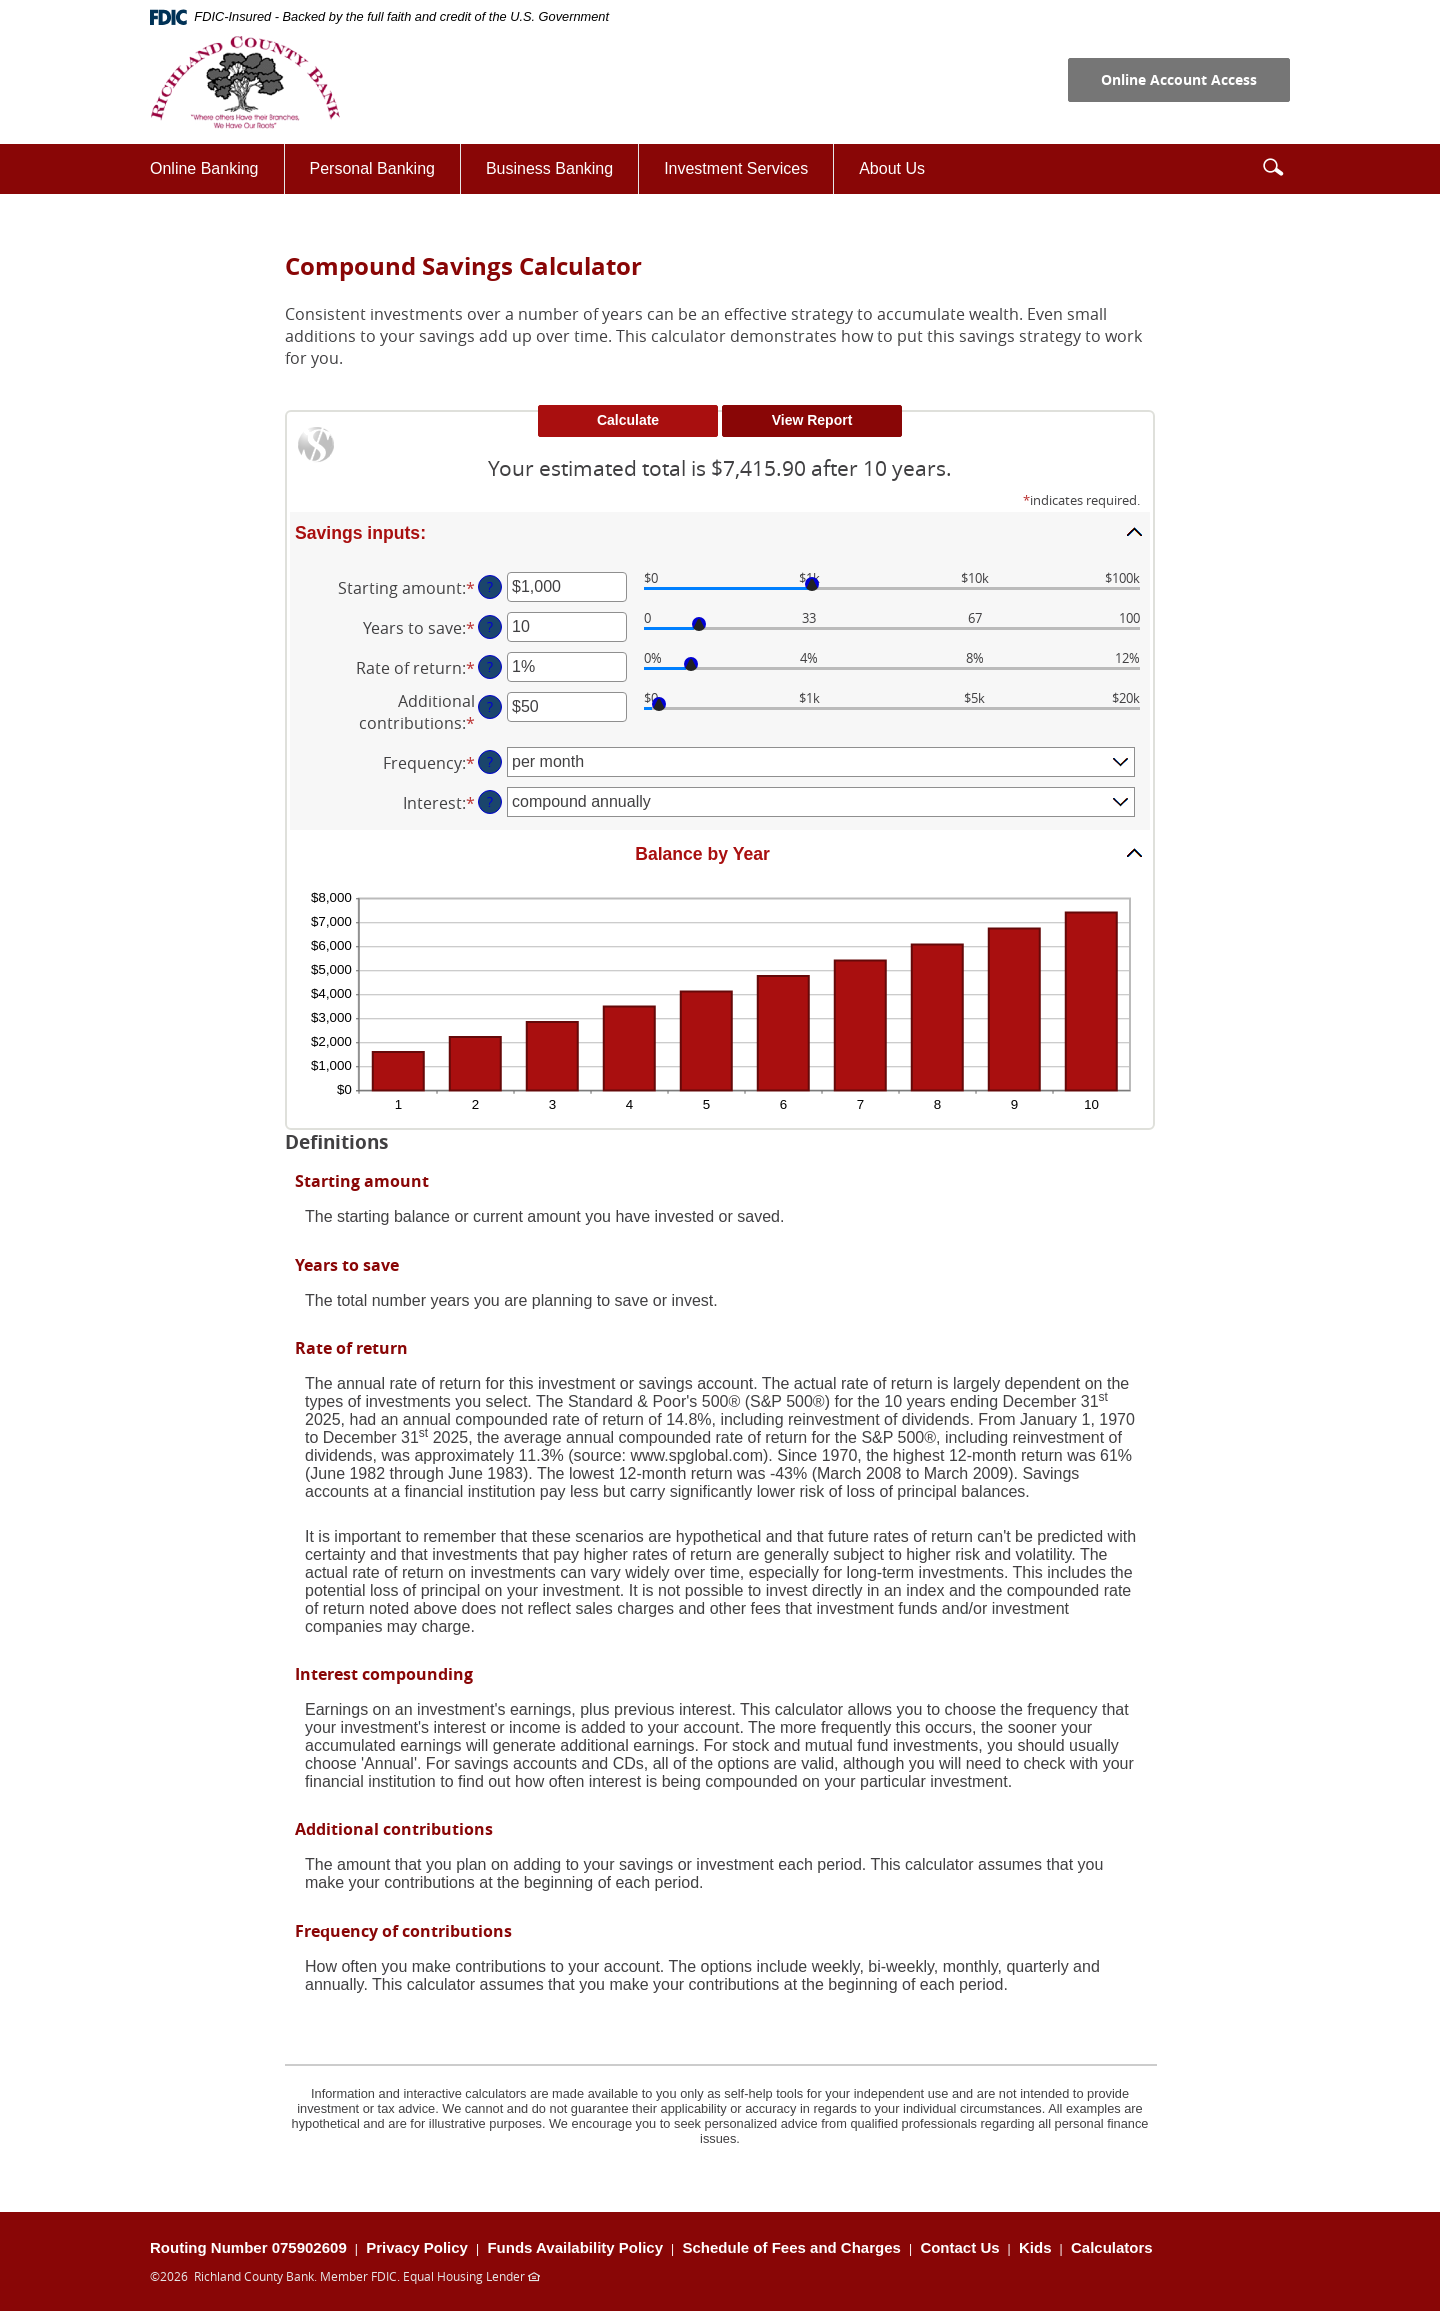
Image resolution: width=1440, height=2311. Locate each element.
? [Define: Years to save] (490, 626)
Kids (1035, 2247)
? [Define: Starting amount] (490, 586)
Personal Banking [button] (372, 168)
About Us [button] (892, 168)
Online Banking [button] (204, 168)
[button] (1273, 167)
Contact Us (959, 2247)
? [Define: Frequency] (490, 761)
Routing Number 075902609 (248, 2247)
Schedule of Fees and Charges (792, 2247)
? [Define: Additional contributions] (490, 706)
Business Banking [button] (549, 168)
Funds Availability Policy (575, 2247)
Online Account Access (1179, 79)
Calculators (1112, 2247)
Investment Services (748, 175)
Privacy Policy (417, 2247)
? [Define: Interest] (490, 801)
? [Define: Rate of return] (490, 666)
